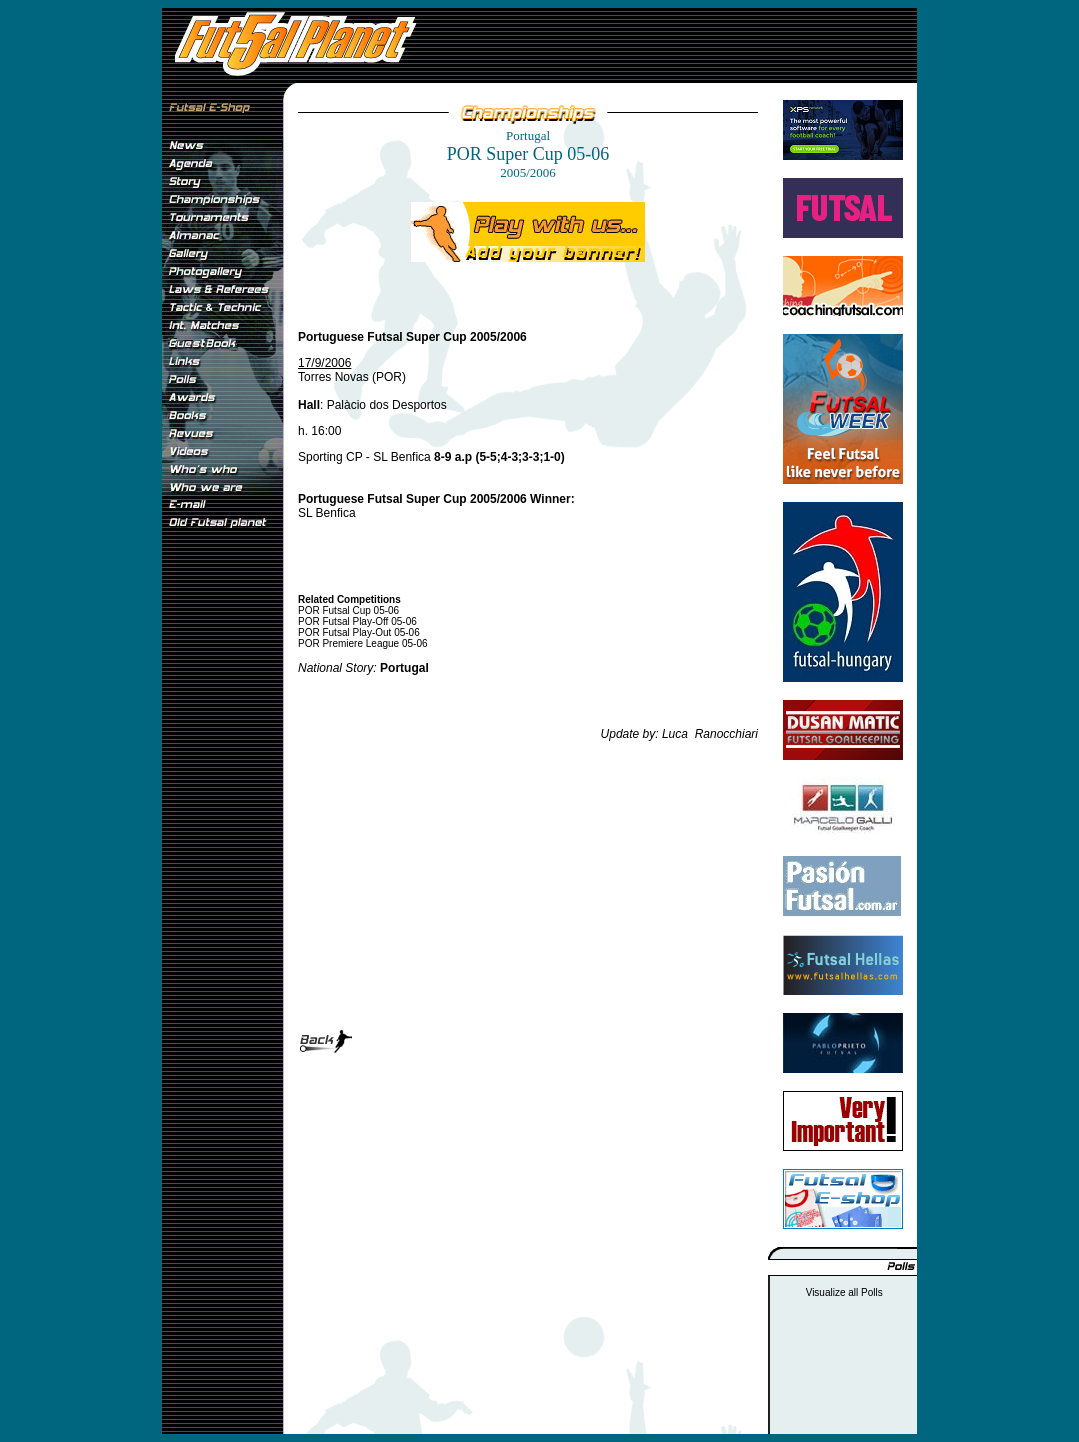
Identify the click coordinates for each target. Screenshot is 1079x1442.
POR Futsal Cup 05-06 (348, 610)
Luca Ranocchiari (710, 734)
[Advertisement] (222, 869)
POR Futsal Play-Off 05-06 (357, 621)
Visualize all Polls (844, 1292)
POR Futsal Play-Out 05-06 (359, 632)
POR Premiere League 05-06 (363, 643)
